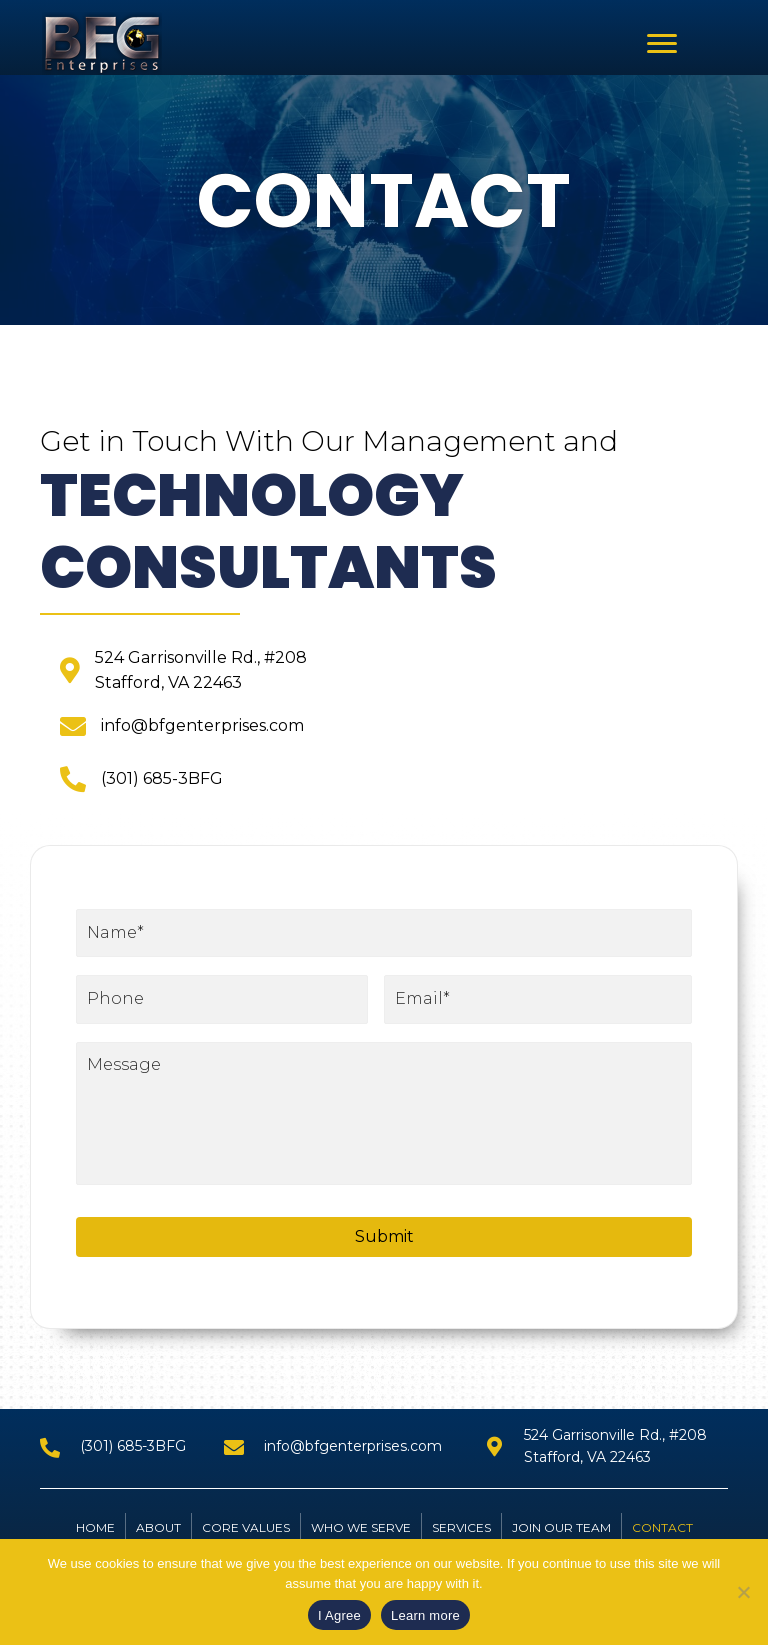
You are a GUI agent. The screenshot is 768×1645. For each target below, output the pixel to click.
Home (95, 1536)
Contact (662, 1536)
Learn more (425, 1615)
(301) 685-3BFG (162, 778)
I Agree (339, 1615)
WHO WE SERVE (361, 1536)
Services (461, 1536)
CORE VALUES (246, 1536)
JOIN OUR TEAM (561, 1536)
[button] (662, 44)
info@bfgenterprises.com (202, 725)
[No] (743, 1592)
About (158, 1536)
